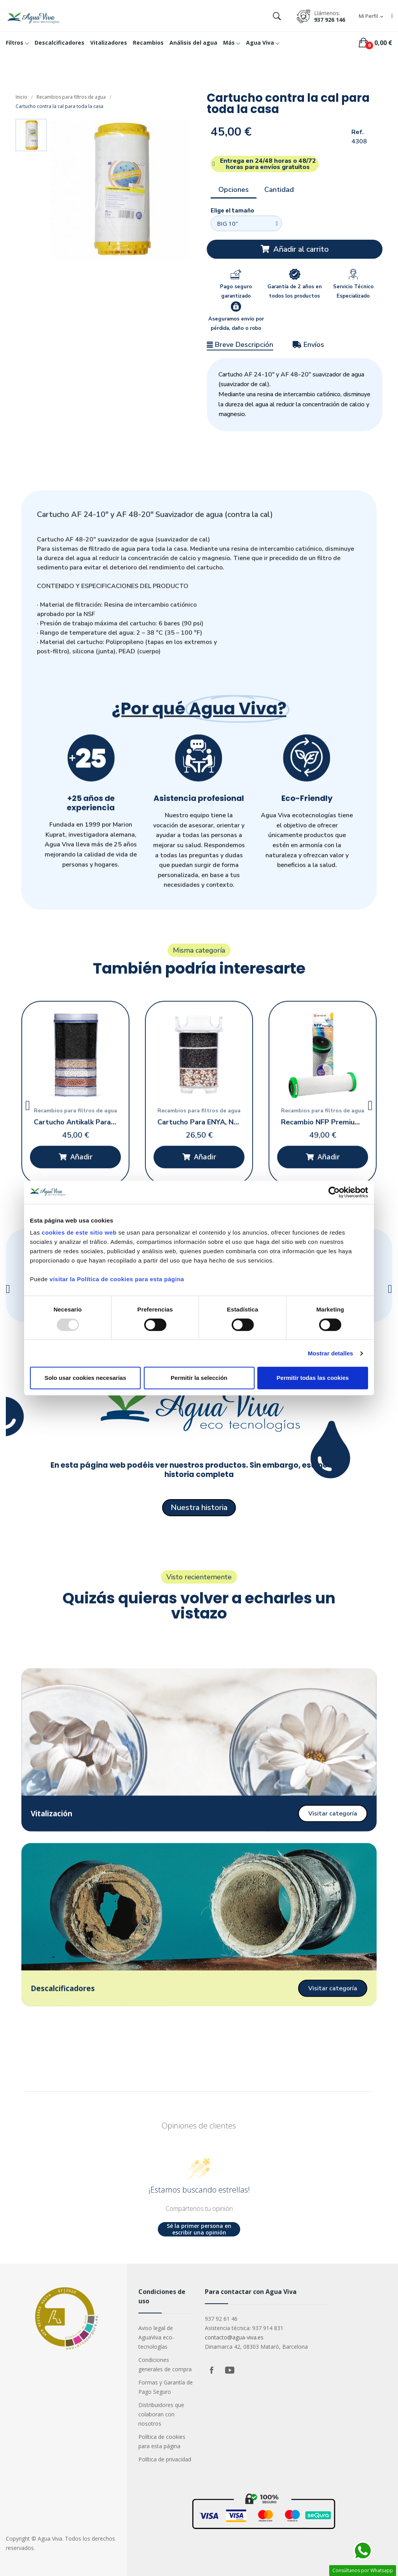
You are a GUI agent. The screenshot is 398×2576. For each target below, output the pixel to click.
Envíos (308, 344)
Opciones (233, 189)
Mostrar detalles (330, 1353)
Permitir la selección (199, 1377)
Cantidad (279, 189)
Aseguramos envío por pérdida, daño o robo (236, 323)
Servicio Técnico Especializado (353, 291)
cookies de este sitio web (79, 1232)
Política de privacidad (164, 2459)
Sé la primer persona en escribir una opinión (199, 2229)
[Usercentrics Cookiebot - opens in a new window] (334, 1192)
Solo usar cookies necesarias (85, 1377)
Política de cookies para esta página (161, 2441)
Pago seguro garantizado (236, 291)
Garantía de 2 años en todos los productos (294, 291)
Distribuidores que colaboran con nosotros (161, 2414)
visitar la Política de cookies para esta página (117, 1279)
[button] (294, 249)
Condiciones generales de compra (165, 2364)
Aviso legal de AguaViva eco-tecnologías (156, 2337)
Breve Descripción (240, 344)
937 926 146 (329, 19)
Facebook (212, 2370)
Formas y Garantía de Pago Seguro (165, 2387)
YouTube (230, 2370)
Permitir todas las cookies (313, 1377)
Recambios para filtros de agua (71, 97)
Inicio (21, 97)
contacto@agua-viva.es (234, 2337)
